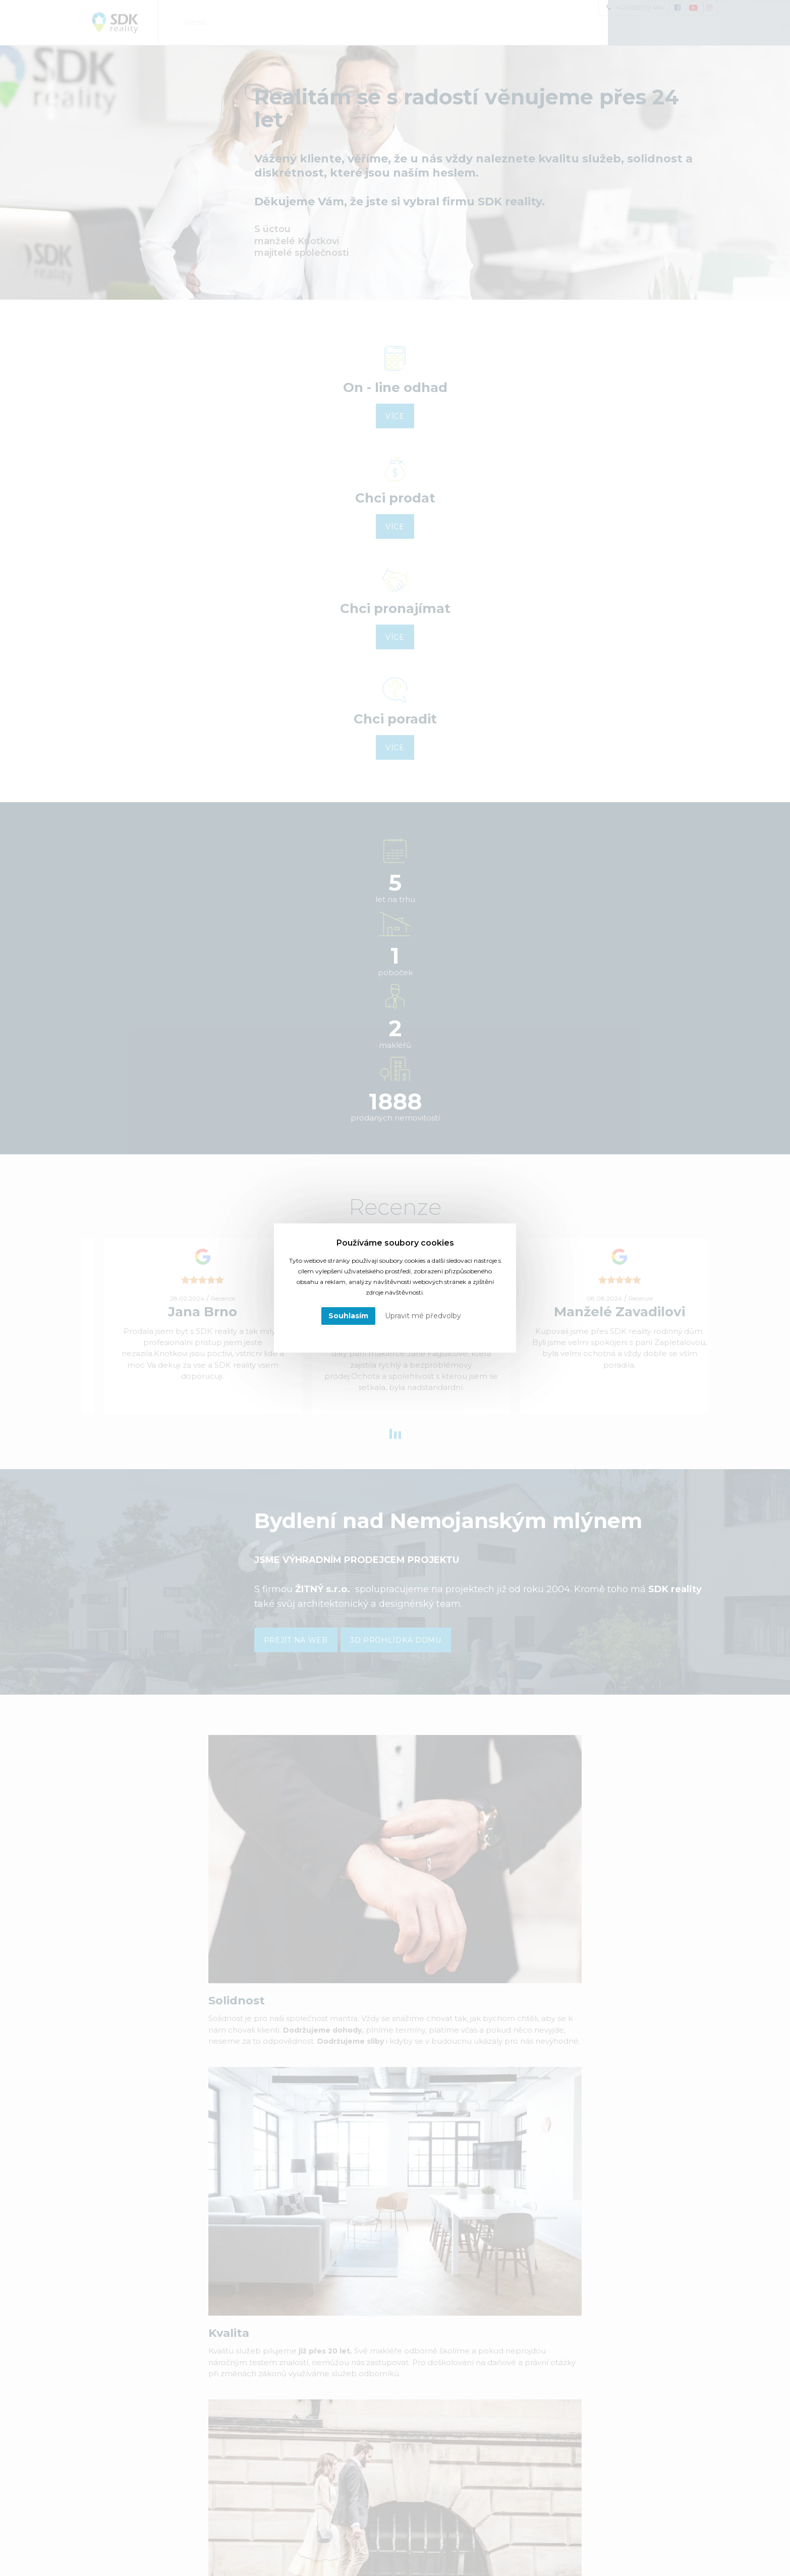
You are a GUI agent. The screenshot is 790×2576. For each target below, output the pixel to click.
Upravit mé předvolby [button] (423, 1315)
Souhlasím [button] (348, 1315)
